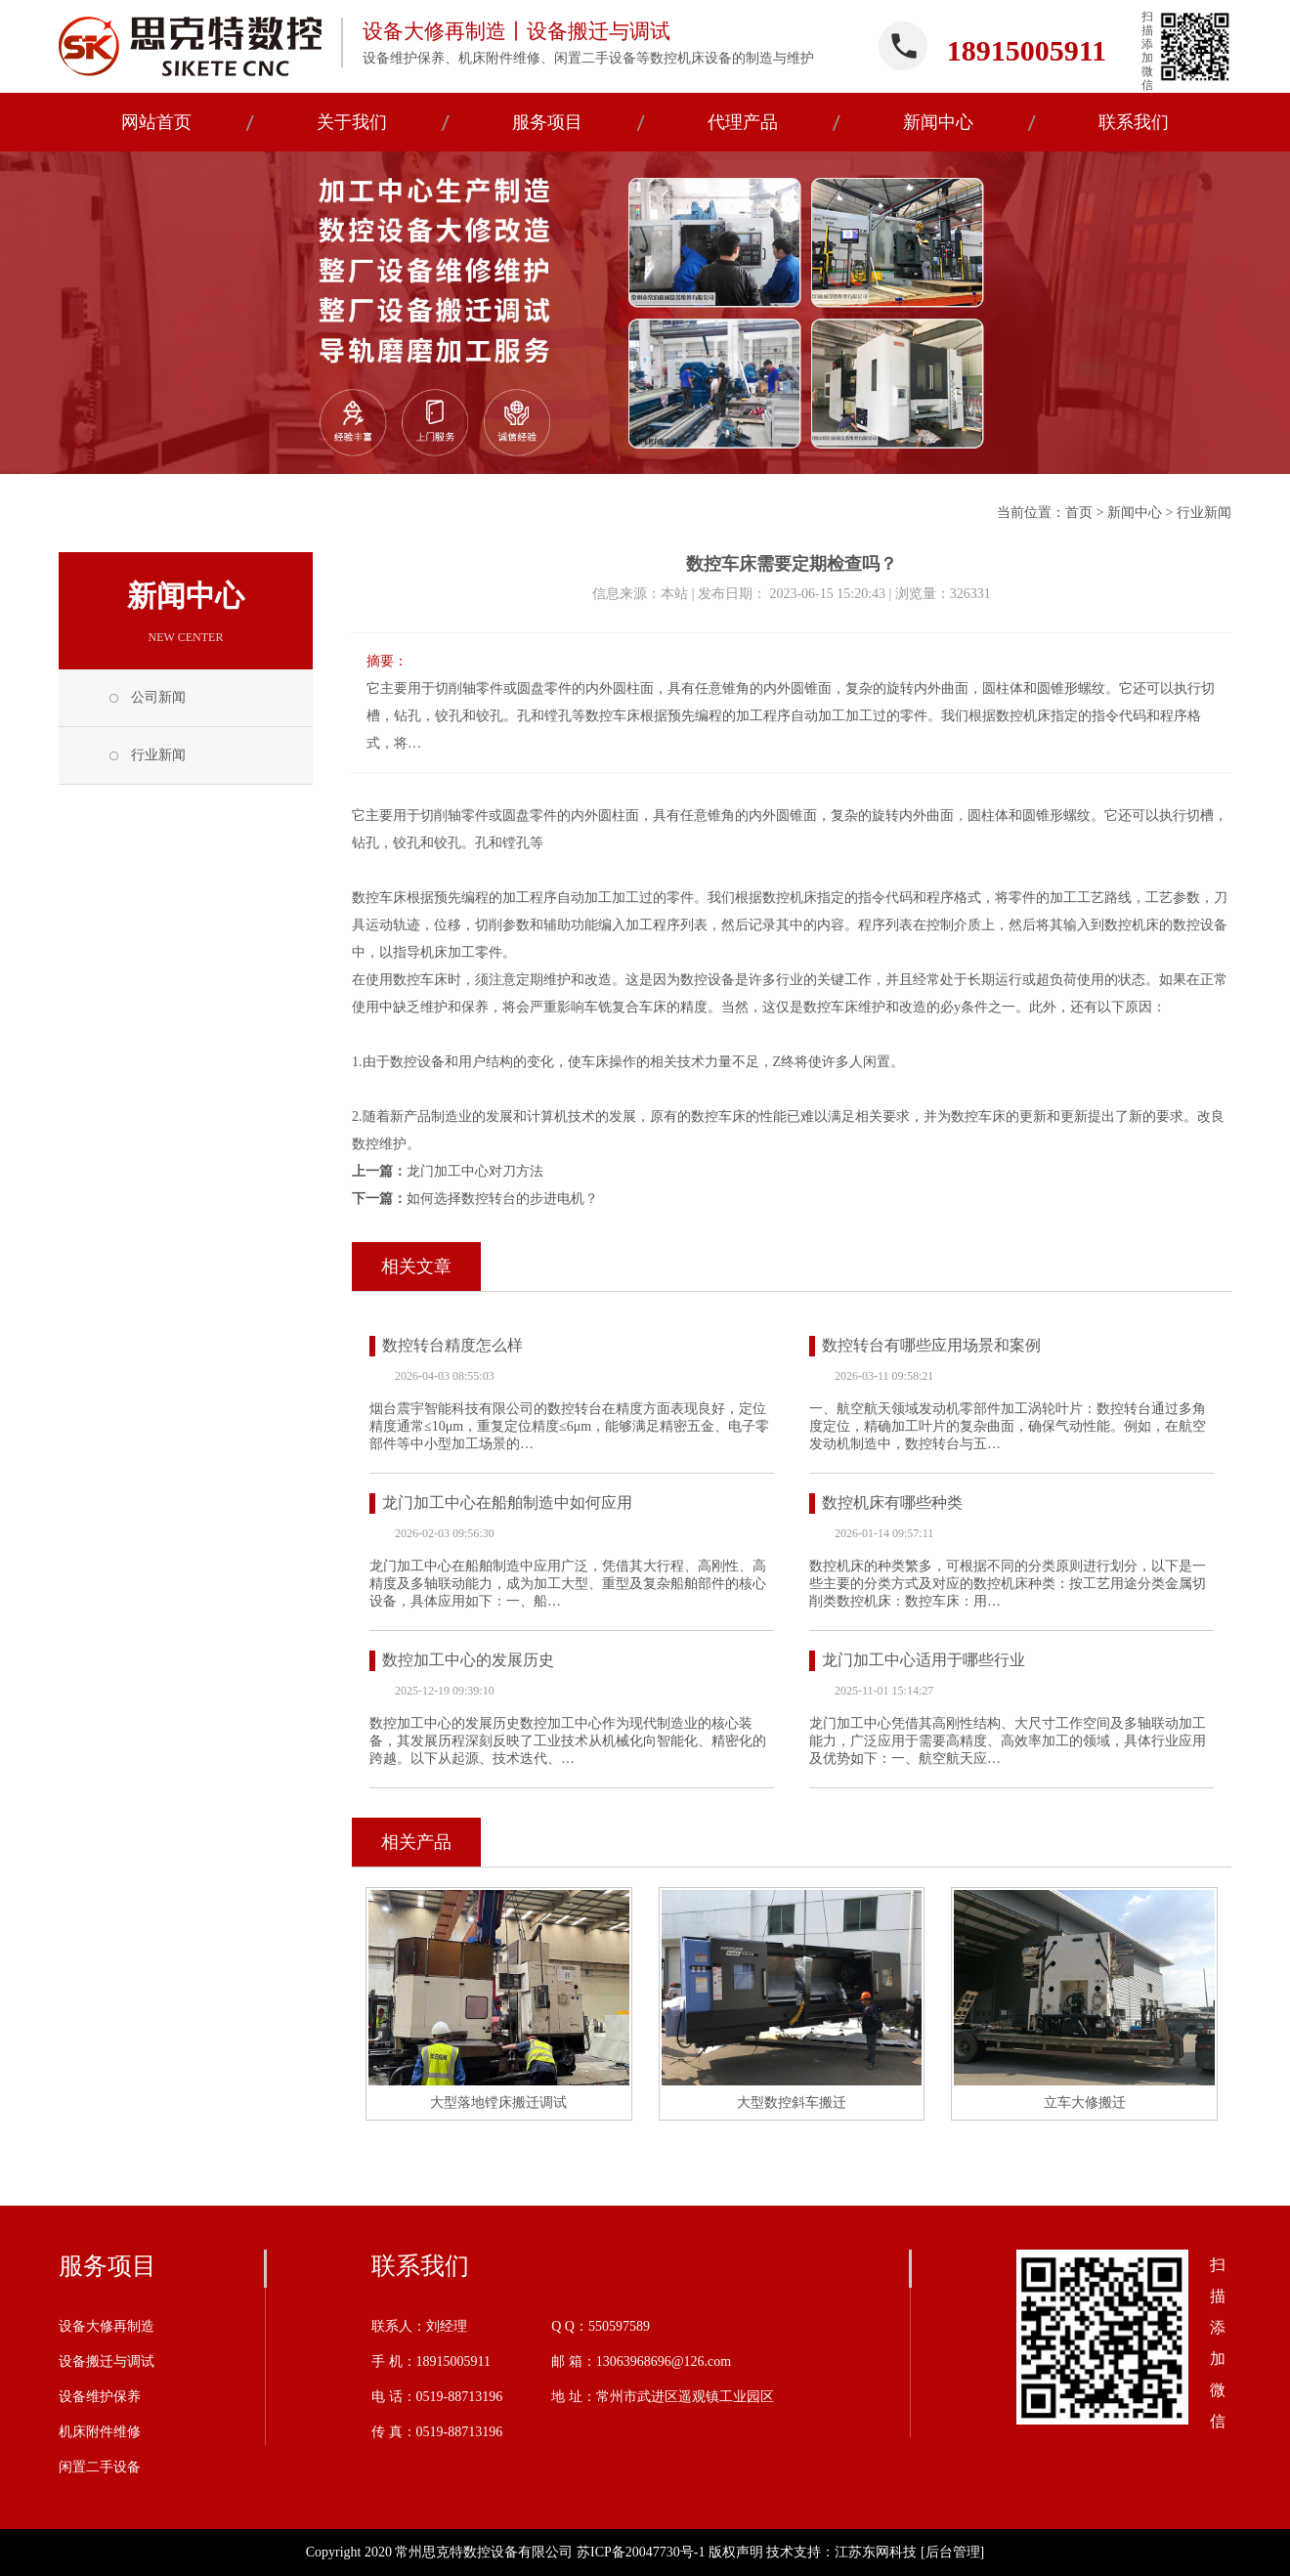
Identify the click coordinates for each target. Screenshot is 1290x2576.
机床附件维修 (100, 2432)
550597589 (619, 2326)
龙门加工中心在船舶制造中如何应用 (507, 1502)
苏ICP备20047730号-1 (641, 2552)
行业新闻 (1204, 512)
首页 (1079, 512)
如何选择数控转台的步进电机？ (502, 1198)
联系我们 (420, 2266)
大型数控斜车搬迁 (791, 2102)
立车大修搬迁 (1085, 2102)
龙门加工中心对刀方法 (475, 1171)
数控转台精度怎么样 (452, 1345)
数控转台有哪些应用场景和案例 (931, 1345)
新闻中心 (1134, 512)
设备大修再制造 (106, 2326)
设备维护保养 (100, 2396)
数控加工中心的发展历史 (468, 1660)
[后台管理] (952, 2552)
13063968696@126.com (664, 2361)
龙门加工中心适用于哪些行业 (923, 1660)
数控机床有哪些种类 (892, 1502)
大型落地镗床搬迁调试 (498, 2102)
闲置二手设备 (100, 2467)
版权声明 (736, 2552)
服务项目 (107, 2266)
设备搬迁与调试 (106, 2361)
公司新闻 (158, 697)
